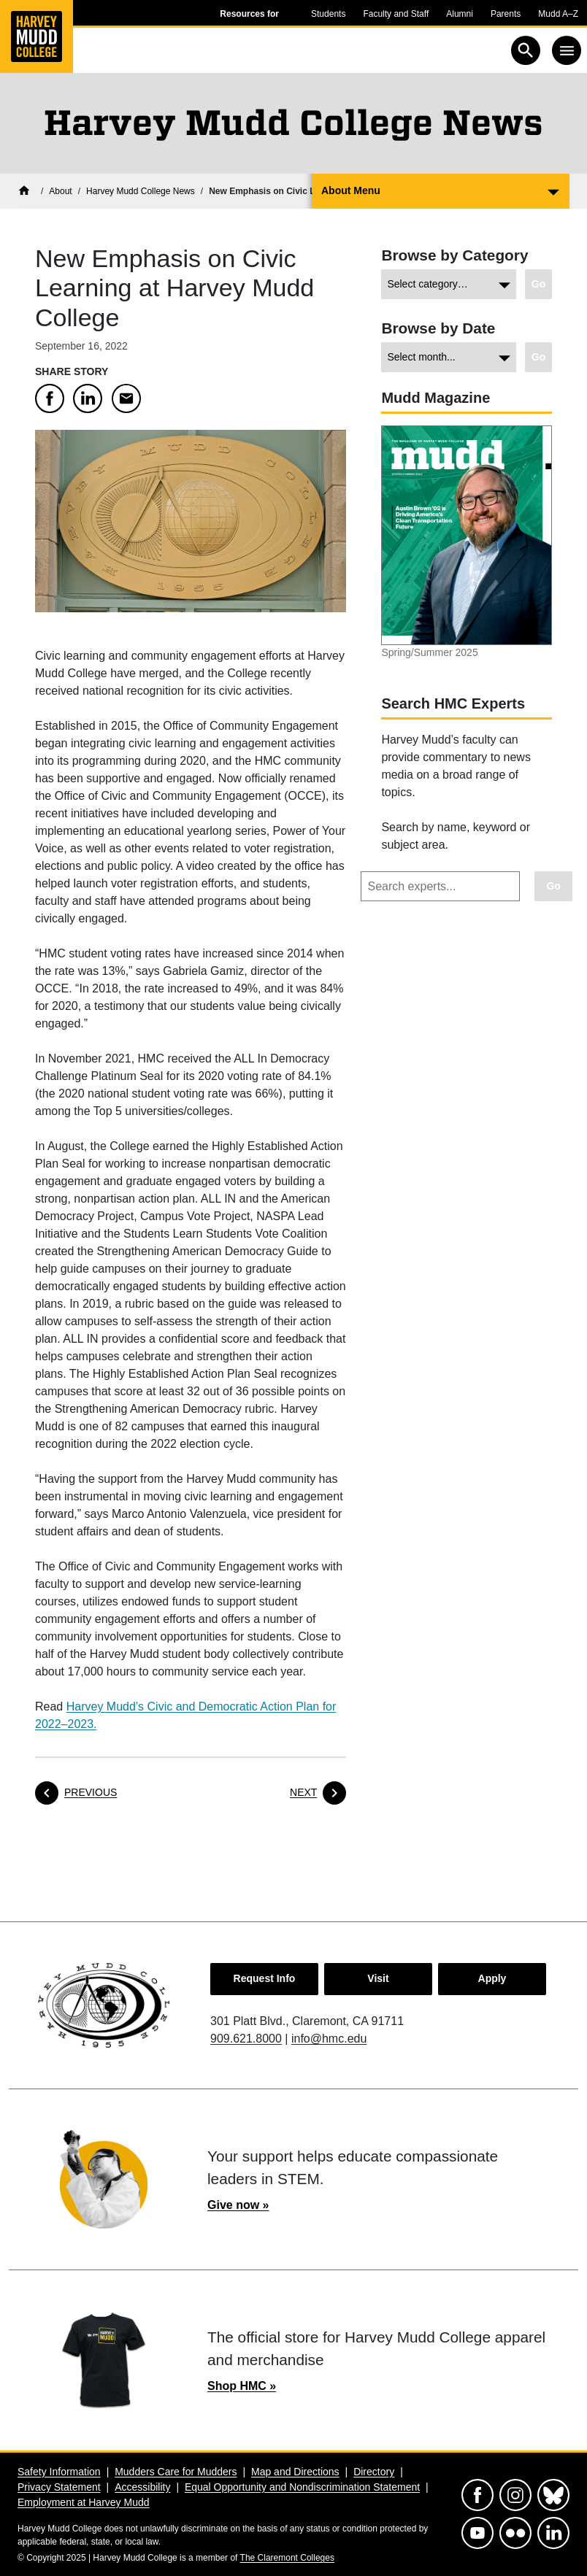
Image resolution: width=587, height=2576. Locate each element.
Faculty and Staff (396, 14)
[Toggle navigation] (566, 50)
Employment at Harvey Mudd (84, 2502)
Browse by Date (438, 328)
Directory (373, 2471)
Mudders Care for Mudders (176, 2471)
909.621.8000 (246, 2038)
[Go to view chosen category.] (538, 284)
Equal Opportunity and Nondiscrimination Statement (302, 2487)
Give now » (238, 2205)
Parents (506, 14)
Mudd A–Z (558, 14)
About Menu (350, 190)
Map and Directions (295, 2471)
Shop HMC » (241, 2386)
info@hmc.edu (329, 2038)
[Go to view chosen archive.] (538, 357)
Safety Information (59, 2471)
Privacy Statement (59, 2487)
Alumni (459, 14)
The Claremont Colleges (287, 2558)
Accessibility (142, 2487)
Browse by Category (454, 255)
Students (328, 14)
